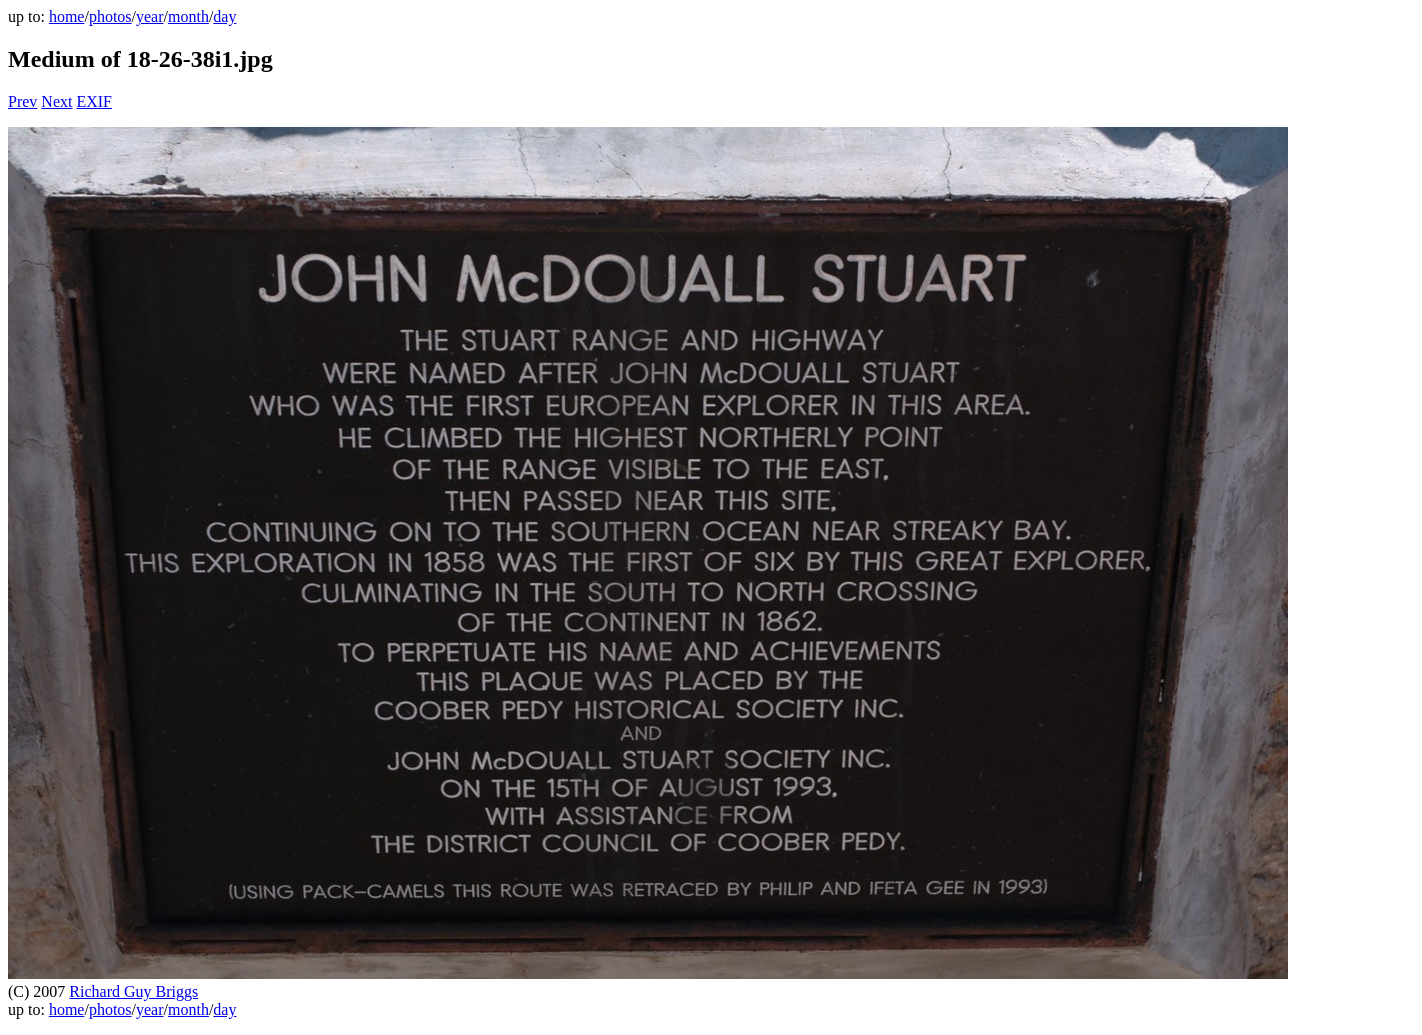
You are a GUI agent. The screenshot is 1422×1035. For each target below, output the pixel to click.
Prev (22, 101)
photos (110, 16)
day (224, 16)
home (67, 16)
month (188, 16)
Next (56, 101)
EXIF (94, 101)
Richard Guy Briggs (133, 991)
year (150, 16)
